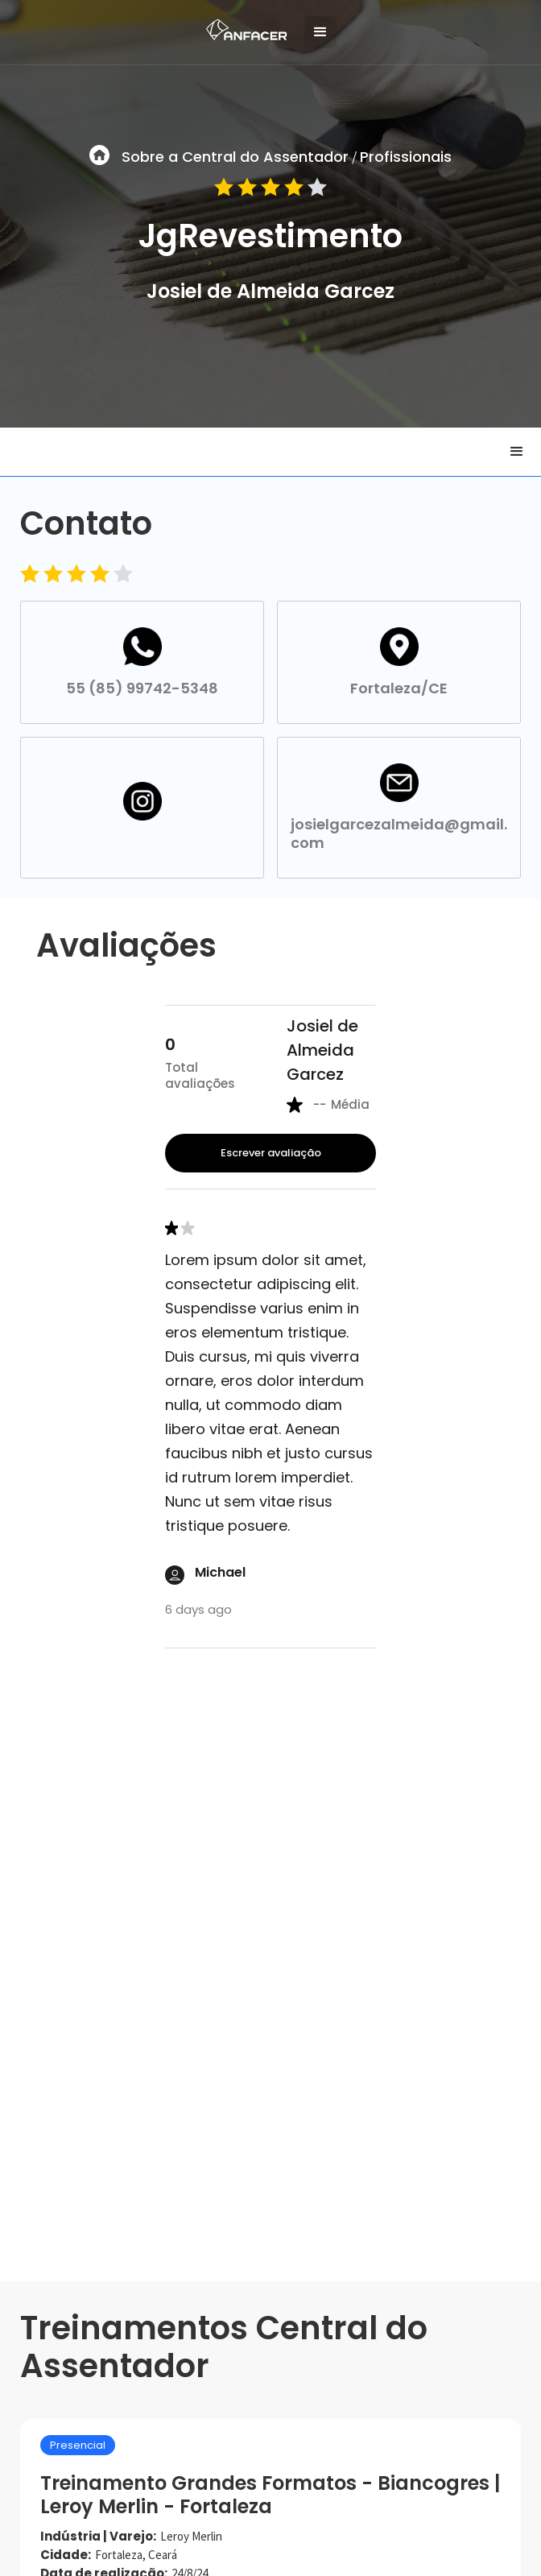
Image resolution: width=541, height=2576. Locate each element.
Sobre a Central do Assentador (235, 157)
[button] (320, 32)
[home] (241, 26)
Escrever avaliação (271, 1152)
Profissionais (406, 157)
